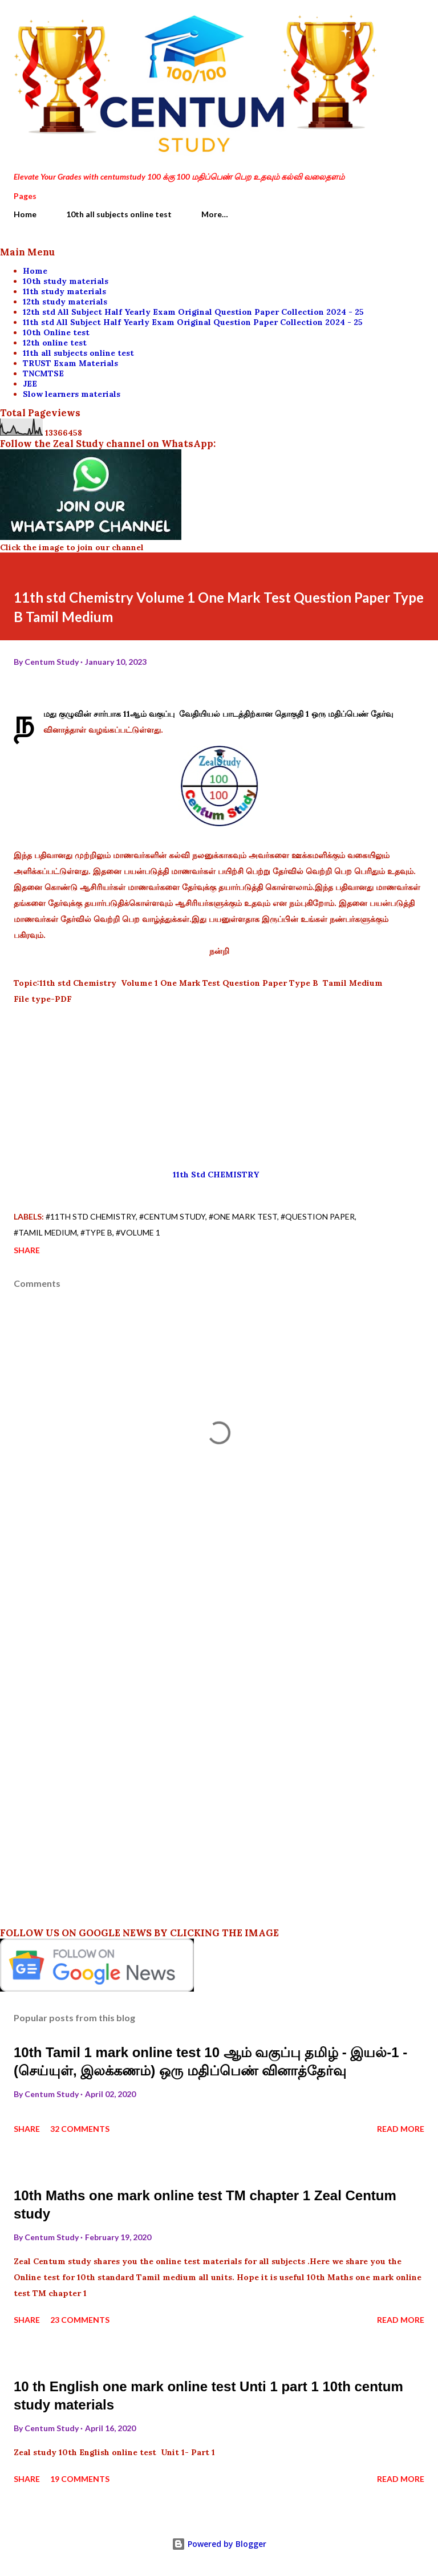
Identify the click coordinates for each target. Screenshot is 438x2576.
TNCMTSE (43, 373)
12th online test (55, 343)
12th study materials (65, 301)
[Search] (390, 20)
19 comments (80, 2479)
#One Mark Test (243, 1216)
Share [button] (27, 1250)
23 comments (80, 2320)
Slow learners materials (71, 394)
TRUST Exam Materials (70, 363)
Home (25, 214)
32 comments (80, 2129)
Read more (400, 2129)
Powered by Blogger (219, 2543)
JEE (30, 384)
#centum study (172, 1216)
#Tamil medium (45, 1232)
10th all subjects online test (119, 214)
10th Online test (56, 332)
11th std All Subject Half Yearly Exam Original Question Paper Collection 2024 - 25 (193, 322)
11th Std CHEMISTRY (219, 1174)
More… (214, 214)
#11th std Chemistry (91, 1216)
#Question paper (318, 1216)
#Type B (96, 1232)
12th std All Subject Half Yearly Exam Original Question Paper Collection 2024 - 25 (193, 312)
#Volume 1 (138, 1232)
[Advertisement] (219, 1087)
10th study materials (65, 281)
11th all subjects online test (78, 353)
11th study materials (64, 291)
